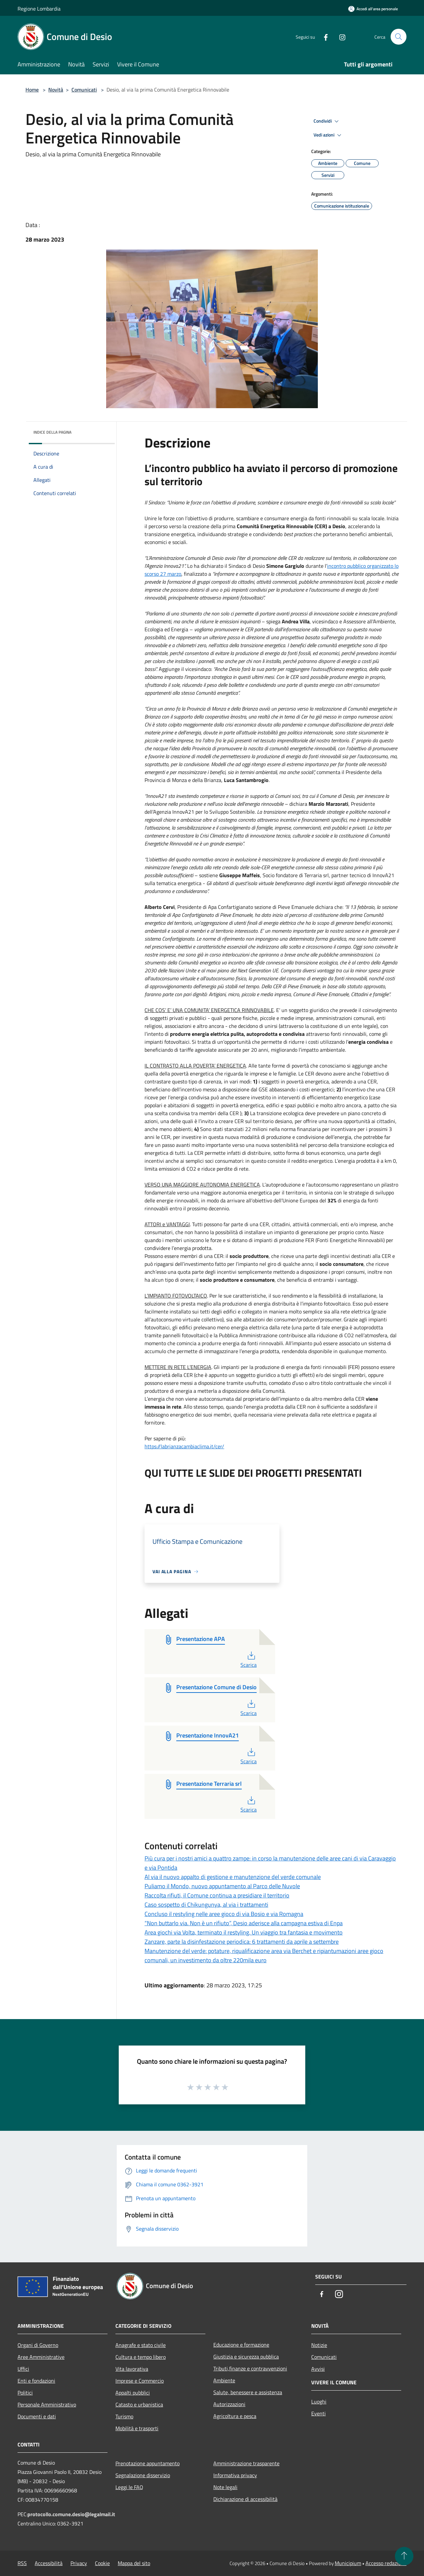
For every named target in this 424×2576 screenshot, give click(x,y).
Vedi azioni (328, 135)
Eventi (318, 2413)
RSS (22, 2563)
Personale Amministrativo (47, 2404)
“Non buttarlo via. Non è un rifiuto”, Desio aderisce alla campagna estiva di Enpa (244, 1923)
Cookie (102, 2563)
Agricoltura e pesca (234, 2416)
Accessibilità (49, 2563)
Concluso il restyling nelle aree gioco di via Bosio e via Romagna (224, 1913)
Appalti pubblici (132, 2393)
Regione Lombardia (39, 9)
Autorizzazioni (229, 2404)
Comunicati (84, 90)
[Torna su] (404, 2556)
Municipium (348, 2563)
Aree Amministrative (41, 2357)
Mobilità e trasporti (136, 2428)
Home (32, 90)
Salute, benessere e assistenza (247, 2392)
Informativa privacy (235, 2475)
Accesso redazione (385, 2563)
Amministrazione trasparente (246, 2463)
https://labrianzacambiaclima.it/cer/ (184, 1446)
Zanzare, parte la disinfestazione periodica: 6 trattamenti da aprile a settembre (242, 1941)
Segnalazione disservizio (142, 2475)
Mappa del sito (134, 2563)
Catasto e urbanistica (139, 2404)
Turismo (124, 2416)
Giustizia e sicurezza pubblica (246, 2357)
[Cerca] (398, 37)
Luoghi (318, 2401)
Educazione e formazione (241, 2345)
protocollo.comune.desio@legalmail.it (71, 2514)
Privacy (78, 2563)
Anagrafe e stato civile (140, 2345)
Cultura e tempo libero (140, 2357)
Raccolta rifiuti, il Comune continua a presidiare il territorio (217, 1895)
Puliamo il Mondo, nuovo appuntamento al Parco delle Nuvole (222, 1886)
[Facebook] (323, 36)
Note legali (225, 2487)
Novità (55, 90)
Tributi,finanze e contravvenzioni (250, 2368)
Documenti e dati (37, 2416)
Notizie (319, 2345)
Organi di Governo (38, 2345)
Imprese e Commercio (139, 2381)
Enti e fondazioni (36, 2381)
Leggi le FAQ (129, 2487)
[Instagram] (339, 36)
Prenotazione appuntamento (147, 2463)
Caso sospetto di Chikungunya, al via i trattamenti (206, 1904)
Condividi (327, 121)
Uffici (23, 2369)
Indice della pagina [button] (52, 432)
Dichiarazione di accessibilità (245, 2499)
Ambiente (224, 2380)
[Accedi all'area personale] (373, 9)
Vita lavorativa (131, 2369)
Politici (25, 2393)
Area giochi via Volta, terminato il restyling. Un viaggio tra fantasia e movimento (244, 1932)
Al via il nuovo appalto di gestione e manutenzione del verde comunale (233, 1876)
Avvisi (318, 2369)
